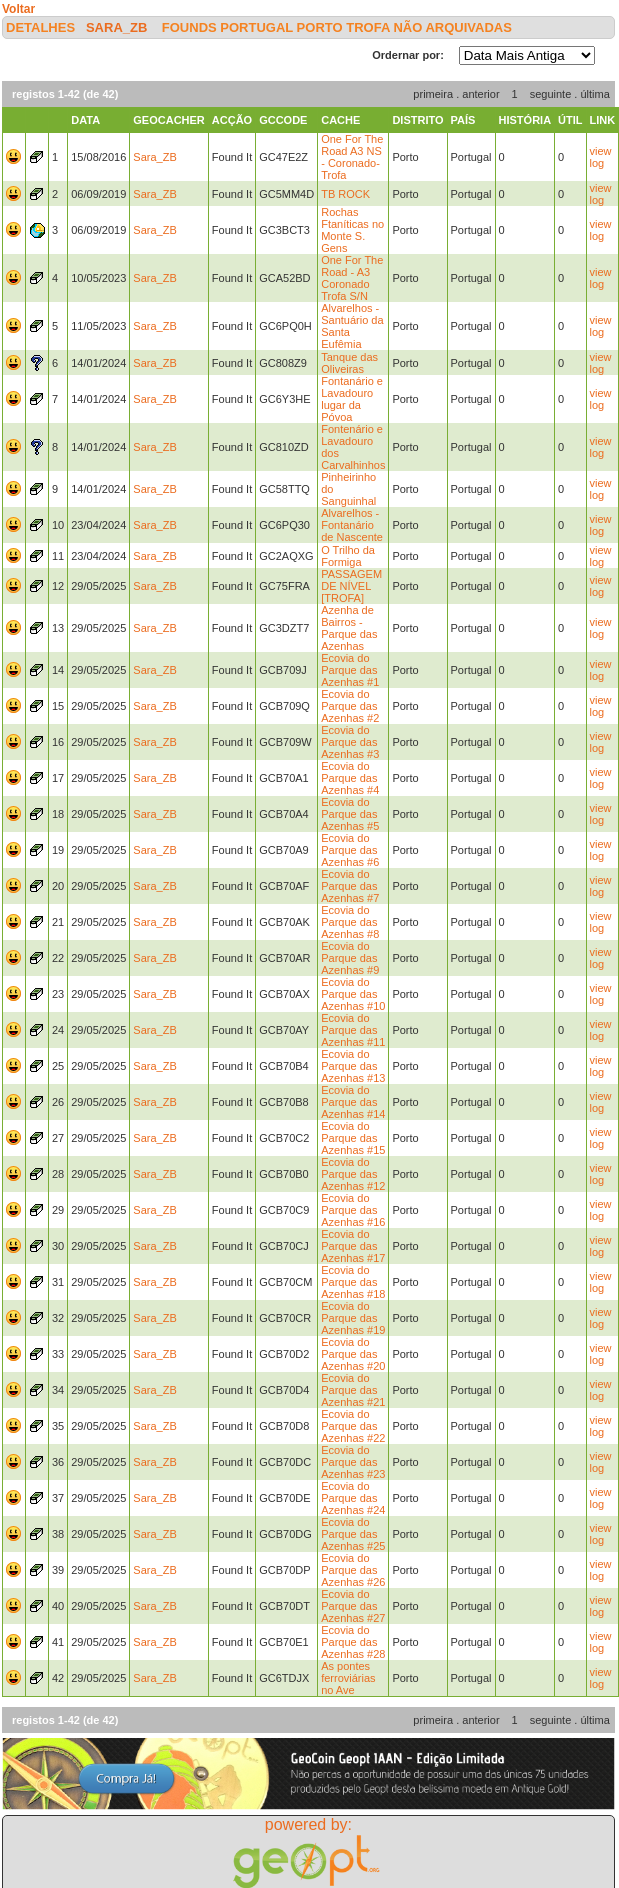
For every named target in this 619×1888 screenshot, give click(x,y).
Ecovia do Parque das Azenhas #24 (353, 1498)
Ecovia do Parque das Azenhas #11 (353, 1030)
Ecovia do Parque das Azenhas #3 (350, 742)
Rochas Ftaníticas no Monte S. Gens (352, 230)
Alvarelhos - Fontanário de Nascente (352, 525)
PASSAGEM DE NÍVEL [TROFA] (351, 586)
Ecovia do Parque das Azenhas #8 (350, 922)
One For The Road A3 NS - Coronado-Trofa (352, 157)
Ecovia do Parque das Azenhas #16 (353, 1210)
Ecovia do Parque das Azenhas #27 (353, 1606)
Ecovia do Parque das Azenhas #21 (353, 1390)
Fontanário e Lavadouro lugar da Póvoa (352, 399)
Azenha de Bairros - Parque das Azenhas (349, 628)
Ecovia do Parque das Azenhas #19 (353, 1318)
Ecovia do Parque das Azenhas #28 (353, 1642)
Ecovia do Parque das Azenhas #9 (350, 958)
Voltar (18, 9)
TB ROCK (345, 194)
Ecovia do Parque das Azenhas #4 (350, 778)
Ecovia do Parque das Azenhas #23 (353, 1462)
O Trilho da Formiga (348, 556)
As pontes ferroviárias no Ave (348, 1678)
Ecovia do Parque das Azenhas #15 (353, 1138)
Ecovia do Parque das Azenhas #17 (353, 1246)
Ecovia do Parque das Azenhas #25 (353, 1534)
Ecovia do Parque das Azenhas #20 (353, 1354)
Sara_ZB (116, 27)
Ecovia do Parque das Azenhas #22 (353, 1426)
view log (601, 157)
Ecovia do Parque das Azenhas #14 (353, 1102)
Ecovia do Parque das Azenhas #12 (353, 1174)
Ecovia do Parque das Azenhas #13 (353, 1066)
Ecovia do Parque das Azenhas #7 (350, 886)
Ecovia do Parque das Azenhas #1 (350, 670)
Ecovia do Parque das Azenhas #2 (350, 706)
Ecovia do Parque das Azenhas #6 (350, 850)
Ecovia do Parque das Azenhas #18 (353, 1282)
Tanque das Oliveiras (349, 363)
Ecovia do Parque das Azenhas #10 (353, 994)
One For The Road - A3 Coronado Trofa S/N (352, 278)
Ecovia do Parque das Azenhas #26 (353, 1570)
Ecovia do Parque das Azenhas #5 (350, 814)
